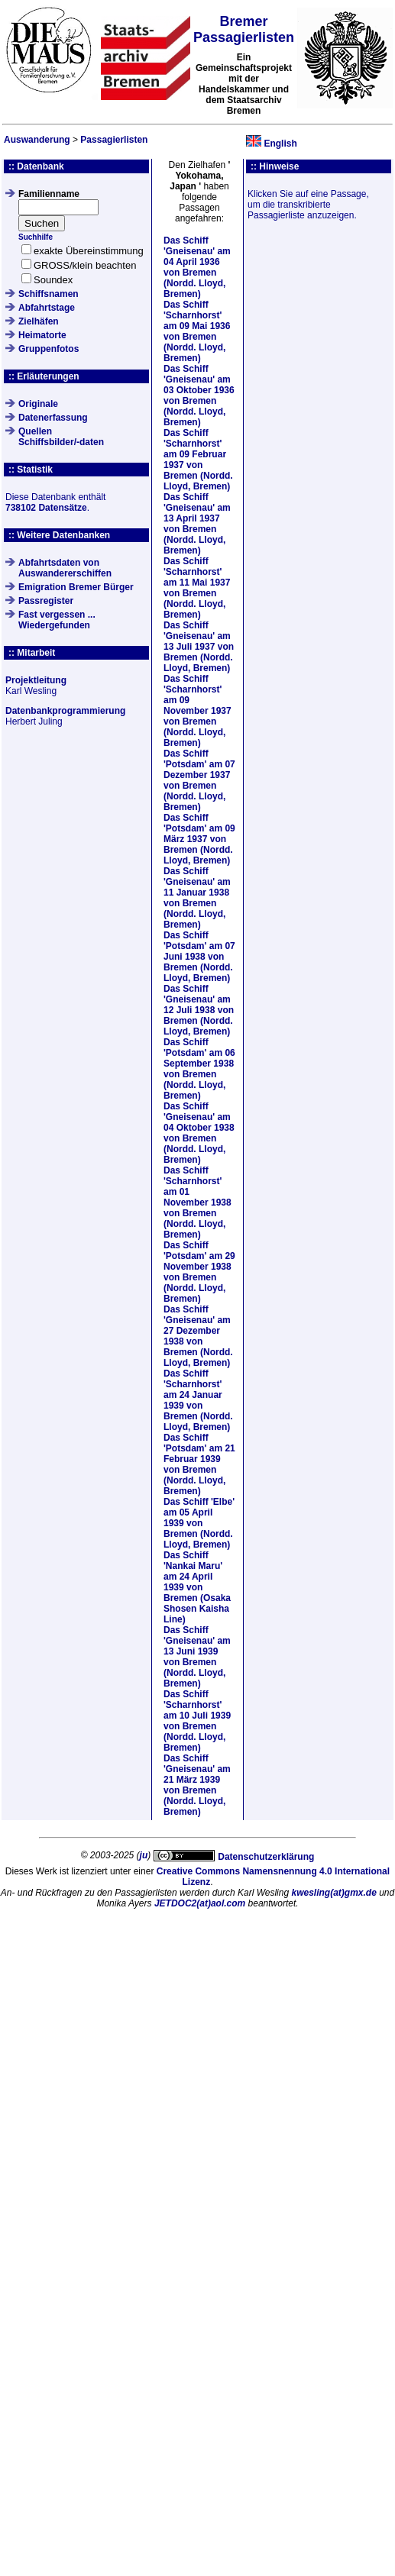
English (280, 143)
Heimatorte (42, 335)
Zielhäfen (38, 321)
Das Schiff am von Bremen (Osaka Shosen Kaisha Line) (197, 1587)
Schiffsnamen (48, 294)
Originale (38, 404)
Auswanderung (37, 139)
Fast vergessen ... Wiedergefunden (57, 620)
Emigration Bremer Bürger (76, 587)
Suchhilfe (35, 237)
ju (144, 1855)
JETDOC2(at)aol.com (199, 1903)
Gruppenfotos (48, 349)
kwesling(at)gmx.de (333, 1892)
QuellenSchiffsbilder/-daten (61, 436)
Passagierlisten (113, 139)
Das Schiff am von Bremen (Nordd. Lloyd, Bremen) (197, 267)
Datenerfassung (53, 417)
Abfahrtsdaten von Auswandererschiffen (65, 568)
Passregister (45, 601)
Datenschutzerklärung (266, 1856)
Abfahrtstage (46, 307)
